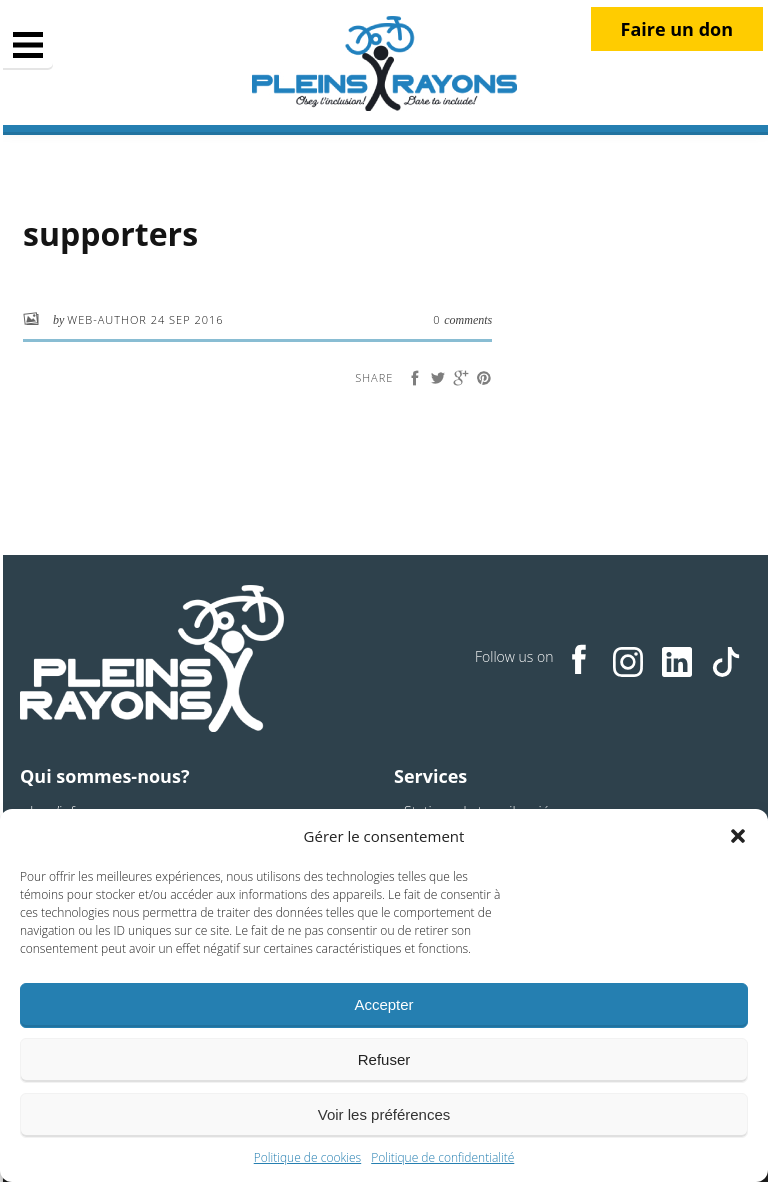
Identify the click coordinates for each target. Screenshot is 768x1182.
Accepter (383, 1004)
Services (430, 776)
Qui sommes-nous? (104, 776)
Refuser (384, 1059)
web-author (108, 319)
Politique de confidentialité (442, 1157)
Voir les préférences (384, 1114)
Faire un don (677, 29)
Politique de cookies (307, 1157)
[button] (738, 836)
